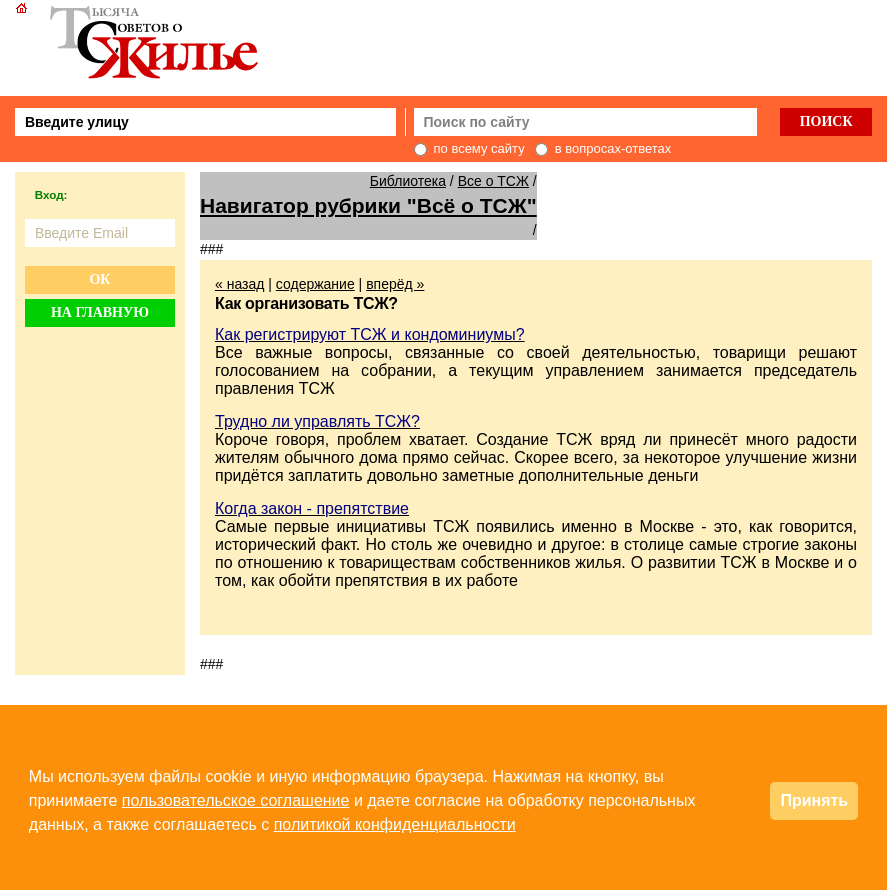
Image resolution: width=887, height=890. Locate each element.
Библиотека (408, 181)
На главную (100, 312)
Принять (814, 800)
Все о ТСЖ (493, 181)
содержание (315, 284)
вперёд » (395, 284)
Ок (99, 279)
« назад (239, 284)
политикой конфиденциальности (395, 824)
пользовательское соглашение (236, 800)
